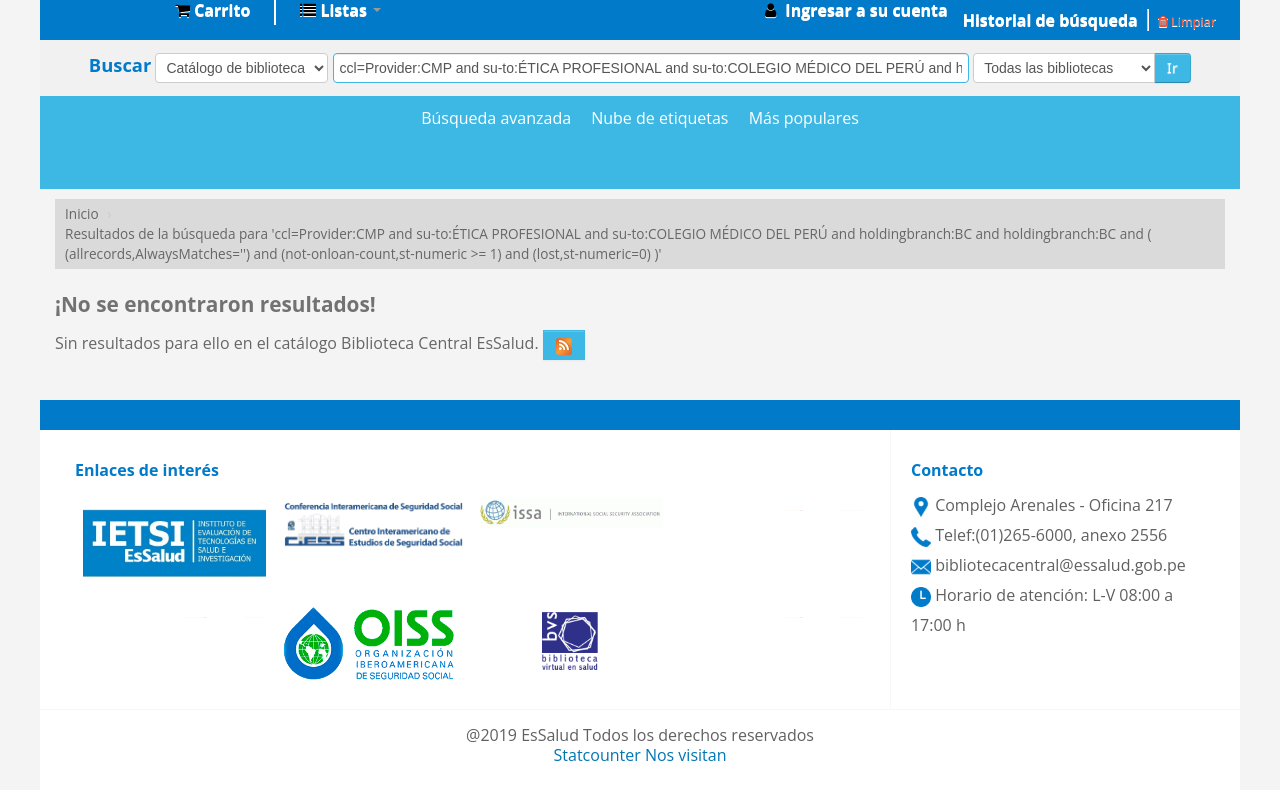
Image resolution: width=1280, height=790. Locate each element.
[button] (212, 10)
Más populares (804, 118)
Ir (1172, 67)
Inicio (82, 213)
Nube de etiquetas (659, 118)
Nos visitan (686, 755)
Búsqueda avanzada (496, 118)
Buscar (120, 65)
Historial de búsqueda (1050, 20)
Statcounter (597, 755)
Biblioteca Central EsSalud (110, 10)
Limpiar (1187, 21)
